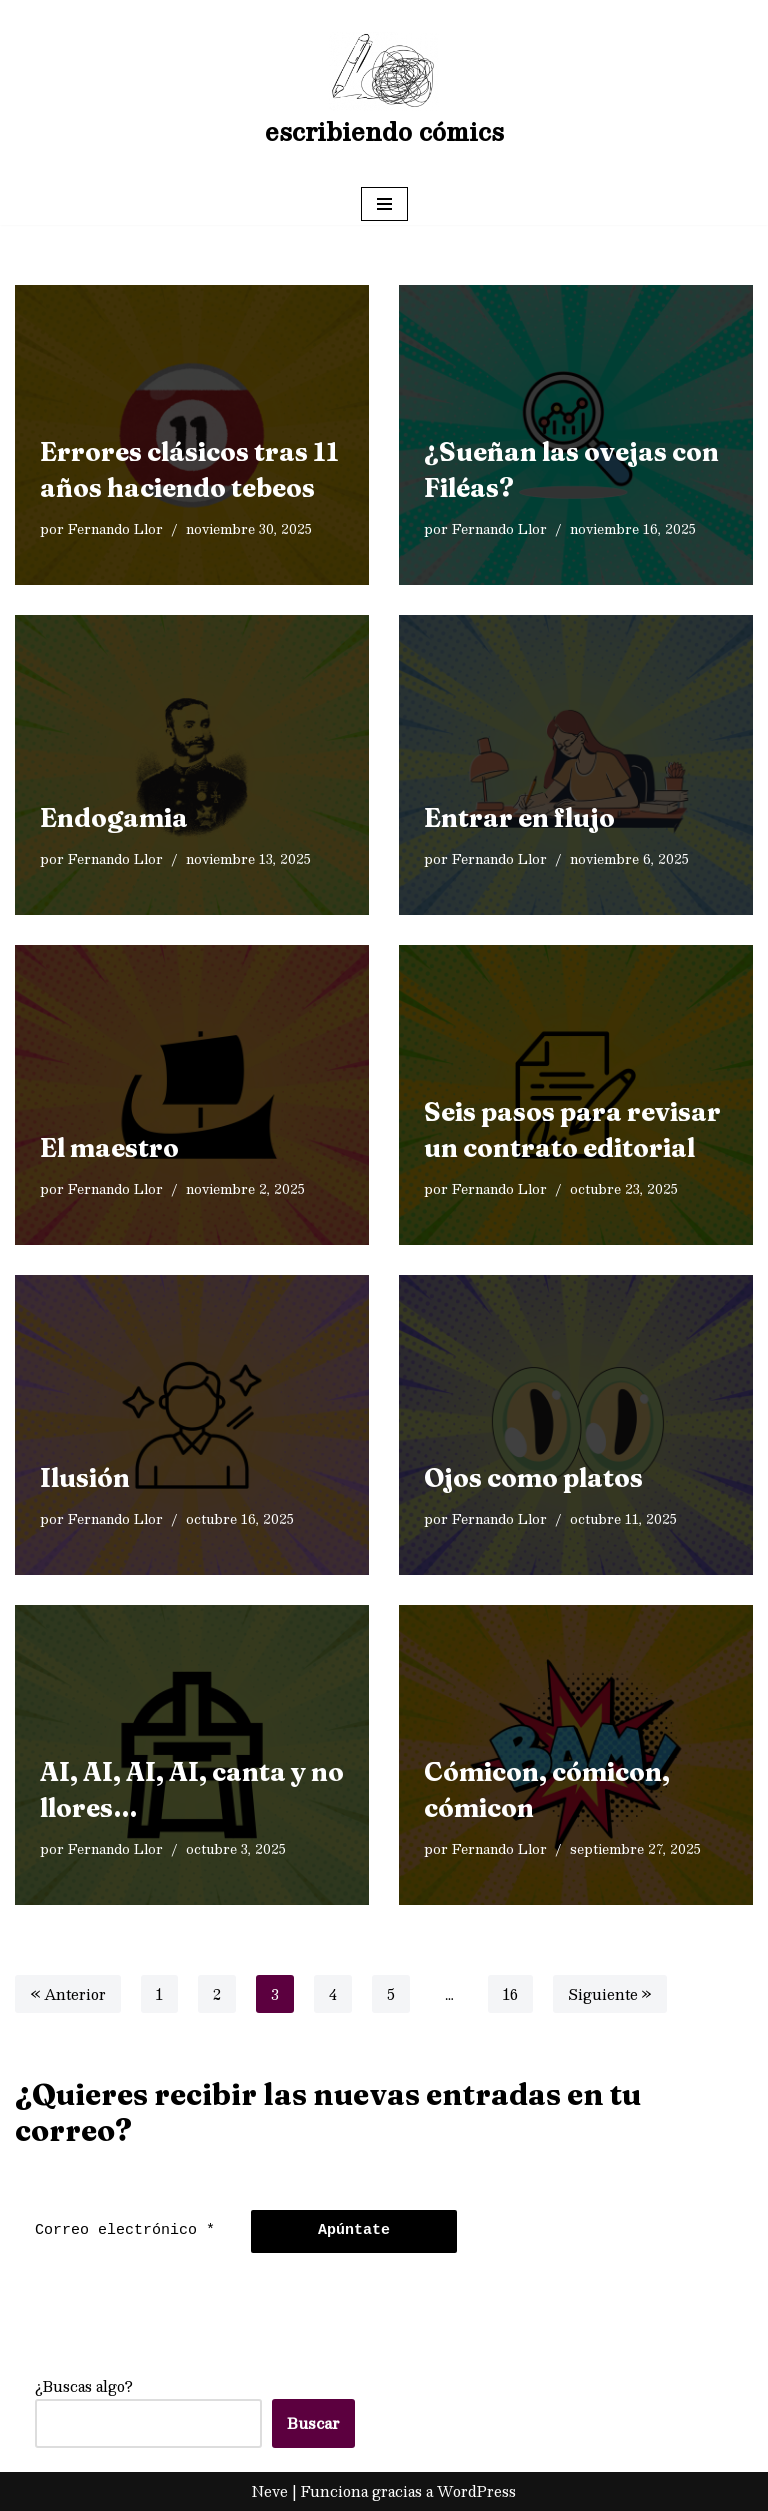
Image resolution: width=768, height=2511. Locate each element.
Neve (270, 2491)
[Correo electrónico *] (128, 2231)
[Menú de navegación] (384, 204)
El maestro (109, 1148)
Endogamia (114, 818)
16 (510, 1994)
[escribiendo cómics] (384, 91)
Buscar (313, 2423)
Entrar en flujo (519, 818)
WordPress (476, 2491)
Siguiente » (610, 1994)
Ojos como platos (533, 1478)
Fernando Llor (115, 528)
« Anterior (68, 1994)
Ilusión (85, 1478)
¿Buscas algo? (84, 2386)
